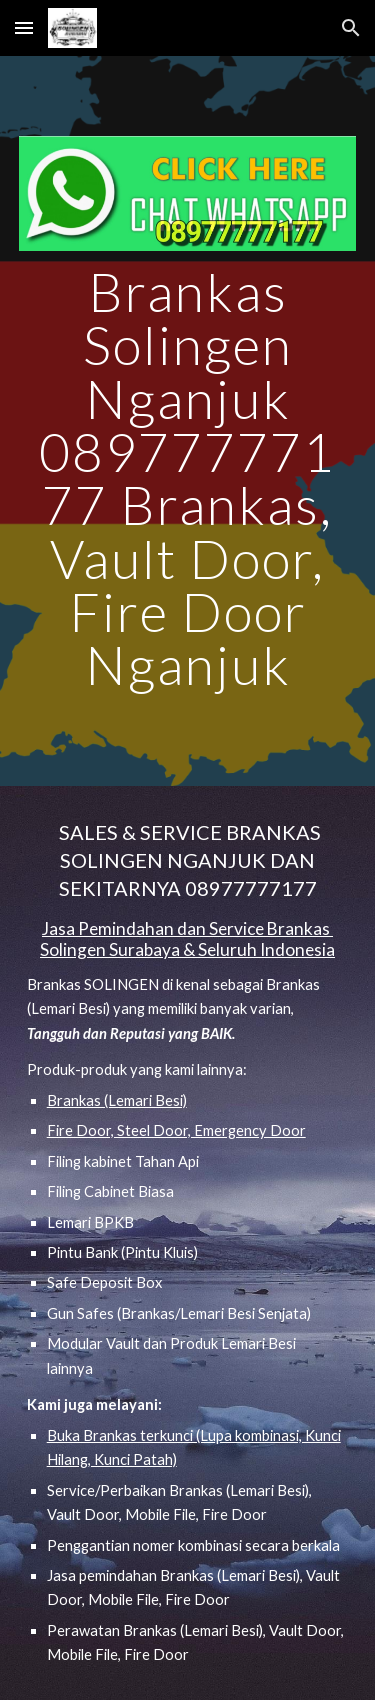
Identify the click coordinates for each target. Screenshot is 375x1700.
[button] (24, 27)
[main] (188, 478)
